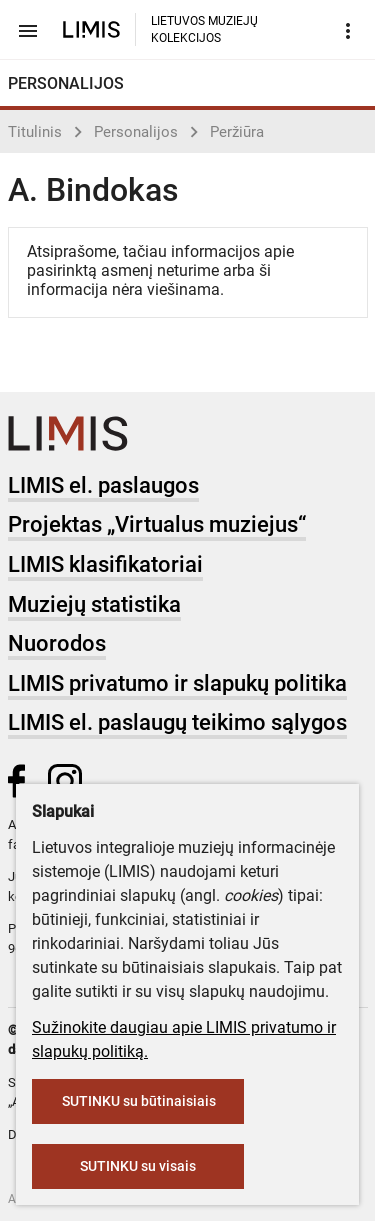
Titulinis (35, 132)
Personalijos (136, 132)
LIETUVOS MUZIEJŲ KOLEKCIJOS (204, 29)
